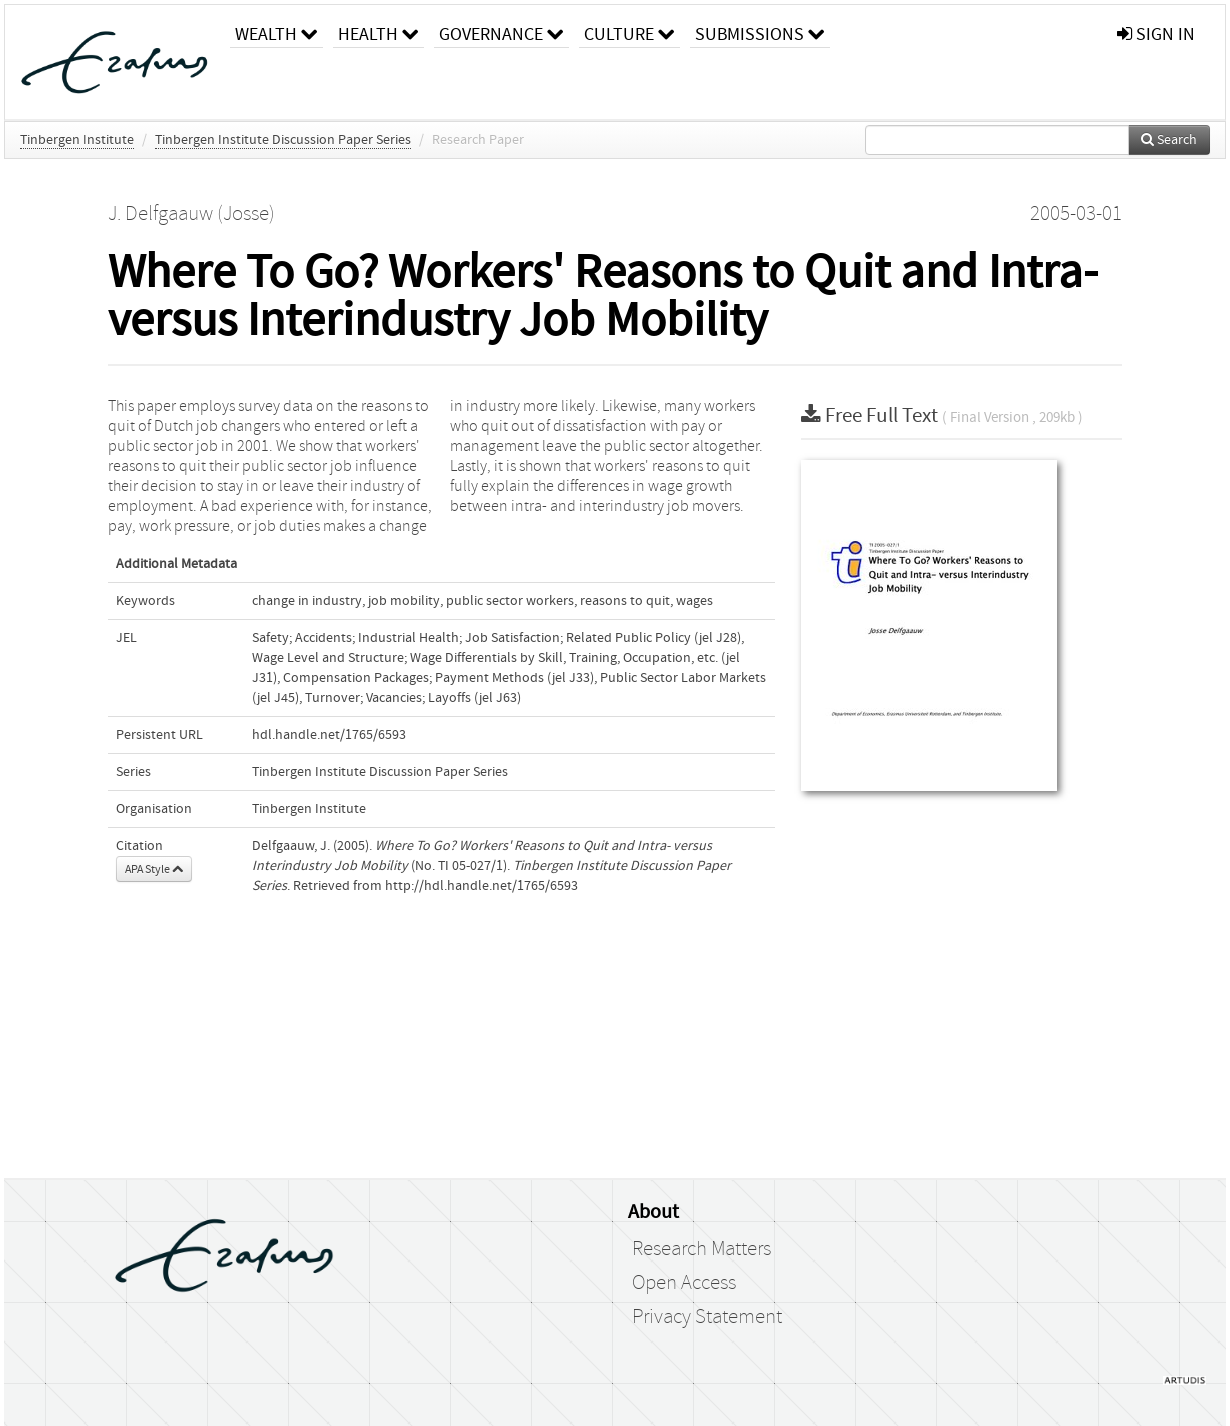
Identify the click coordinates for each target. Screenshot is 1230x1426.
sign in (1156, 34)
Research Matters (701, 1249)
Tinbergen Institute (77, 140)
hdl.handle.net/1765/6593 (329, 735)
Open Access (684, 1283)
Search (1169, 140)
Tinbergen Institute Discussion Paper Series (283, 140)
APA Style (154, 869)
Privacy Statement (707, 1317)
